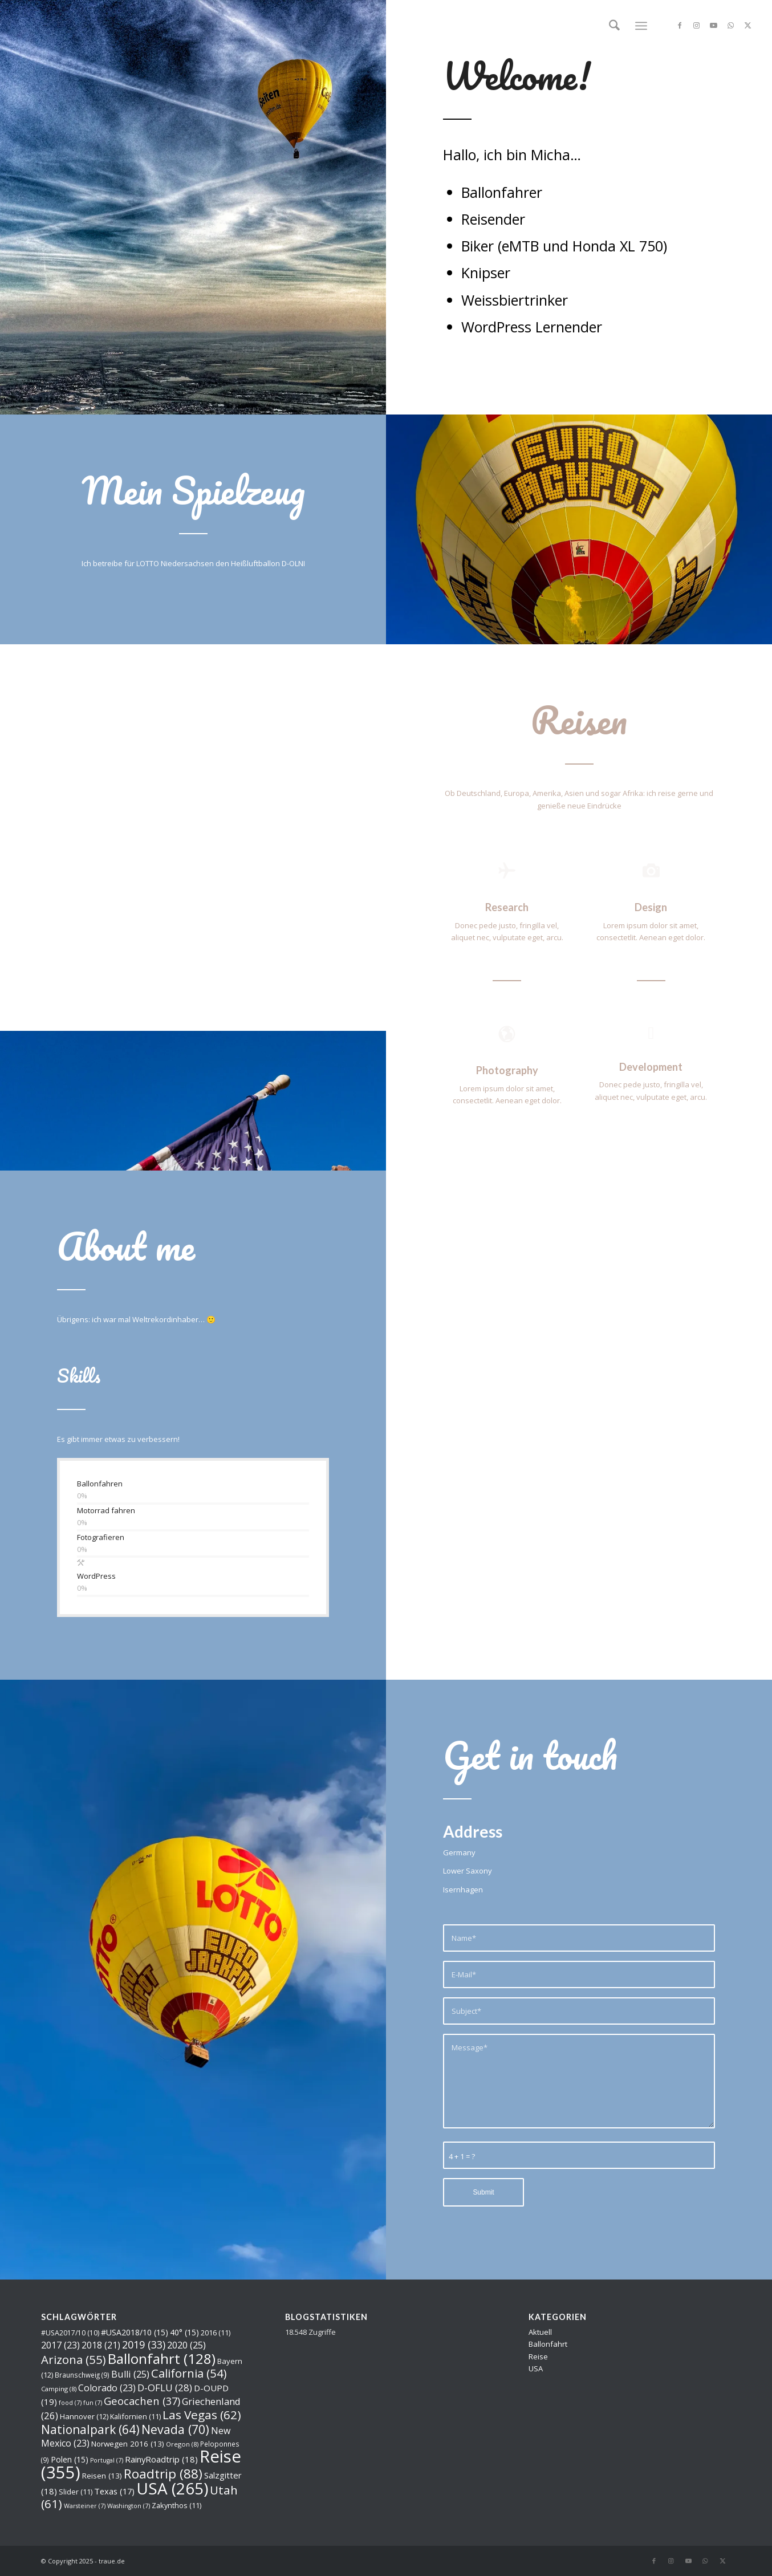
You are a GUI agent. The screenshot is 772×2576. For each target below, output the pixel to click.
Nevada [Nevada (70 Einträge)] (175, 2429)
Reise (538, 2356)
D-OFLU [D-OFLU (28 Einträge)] (164, 2387)
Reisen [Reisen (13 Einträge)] (102, 2476)
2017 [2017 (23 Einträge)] (60, 2345)
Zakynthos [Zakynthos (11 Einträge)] (176, 2505)
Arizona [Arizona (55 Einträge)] (73, 2359)
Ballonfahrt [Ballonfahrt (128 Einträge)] (162, 2358)
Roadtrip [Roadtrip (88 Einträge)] (163, 2473)
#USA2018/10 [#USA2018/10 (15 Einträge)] (134, 2332)
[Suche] (614, 25)
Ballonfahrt (548, 2344)
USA (536, 2368)
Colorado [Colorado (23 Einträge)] (107, 2388)
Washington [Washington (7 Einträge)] (128, 2506)
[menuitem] (614, 25)
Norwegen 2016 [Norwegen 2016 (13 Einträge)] (127, 2444)
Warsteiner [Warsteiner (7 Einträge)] (84, 2506)
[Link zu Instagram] (696, 25)
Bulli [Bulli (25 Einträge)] (130, 2373)
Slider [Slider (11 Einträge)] (75, 2491)
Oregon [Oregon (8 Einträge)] (182, 2444)
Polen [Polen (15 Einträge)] (69, 2459)
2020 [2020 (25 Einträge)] (186, 2344)
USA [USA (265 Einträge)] (172, 2488)
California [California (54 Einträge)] (188, 2373)
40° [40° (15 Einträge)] (184, 2332)
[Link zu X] (748, 25)
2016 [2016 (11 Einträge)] (215, 2332)
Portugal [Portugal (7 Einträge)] (106, 2460)
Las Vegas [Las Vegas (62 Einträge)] (201, 2415)
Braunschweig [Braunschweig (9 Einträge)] (82, 2374)
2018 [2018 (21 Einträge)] (101, 2345)
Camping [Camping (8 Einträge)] (58, 2388)
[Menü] (641, 25)
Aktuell (540, 2332)
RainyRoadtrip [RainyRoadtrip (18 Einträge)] (161, 2459)
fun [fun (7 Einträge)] (92, 2403)
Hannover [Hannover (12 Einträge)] (84, 2416)
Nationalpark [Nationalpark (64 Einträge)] (90, 2429)
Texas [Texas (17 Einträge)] (114, 2491)
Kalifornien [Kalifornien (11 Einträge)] (135, 2416)
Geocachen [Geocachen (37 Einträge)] (142, 2401)
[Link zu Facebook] (679, 25)
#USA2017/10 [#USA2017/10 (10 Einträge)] (70, 2333)
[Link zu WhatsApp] (731, 25)
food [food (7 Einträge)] (70, 2403)
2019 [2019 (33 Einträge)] (143, 2344)
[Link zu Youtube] (713, 25)
